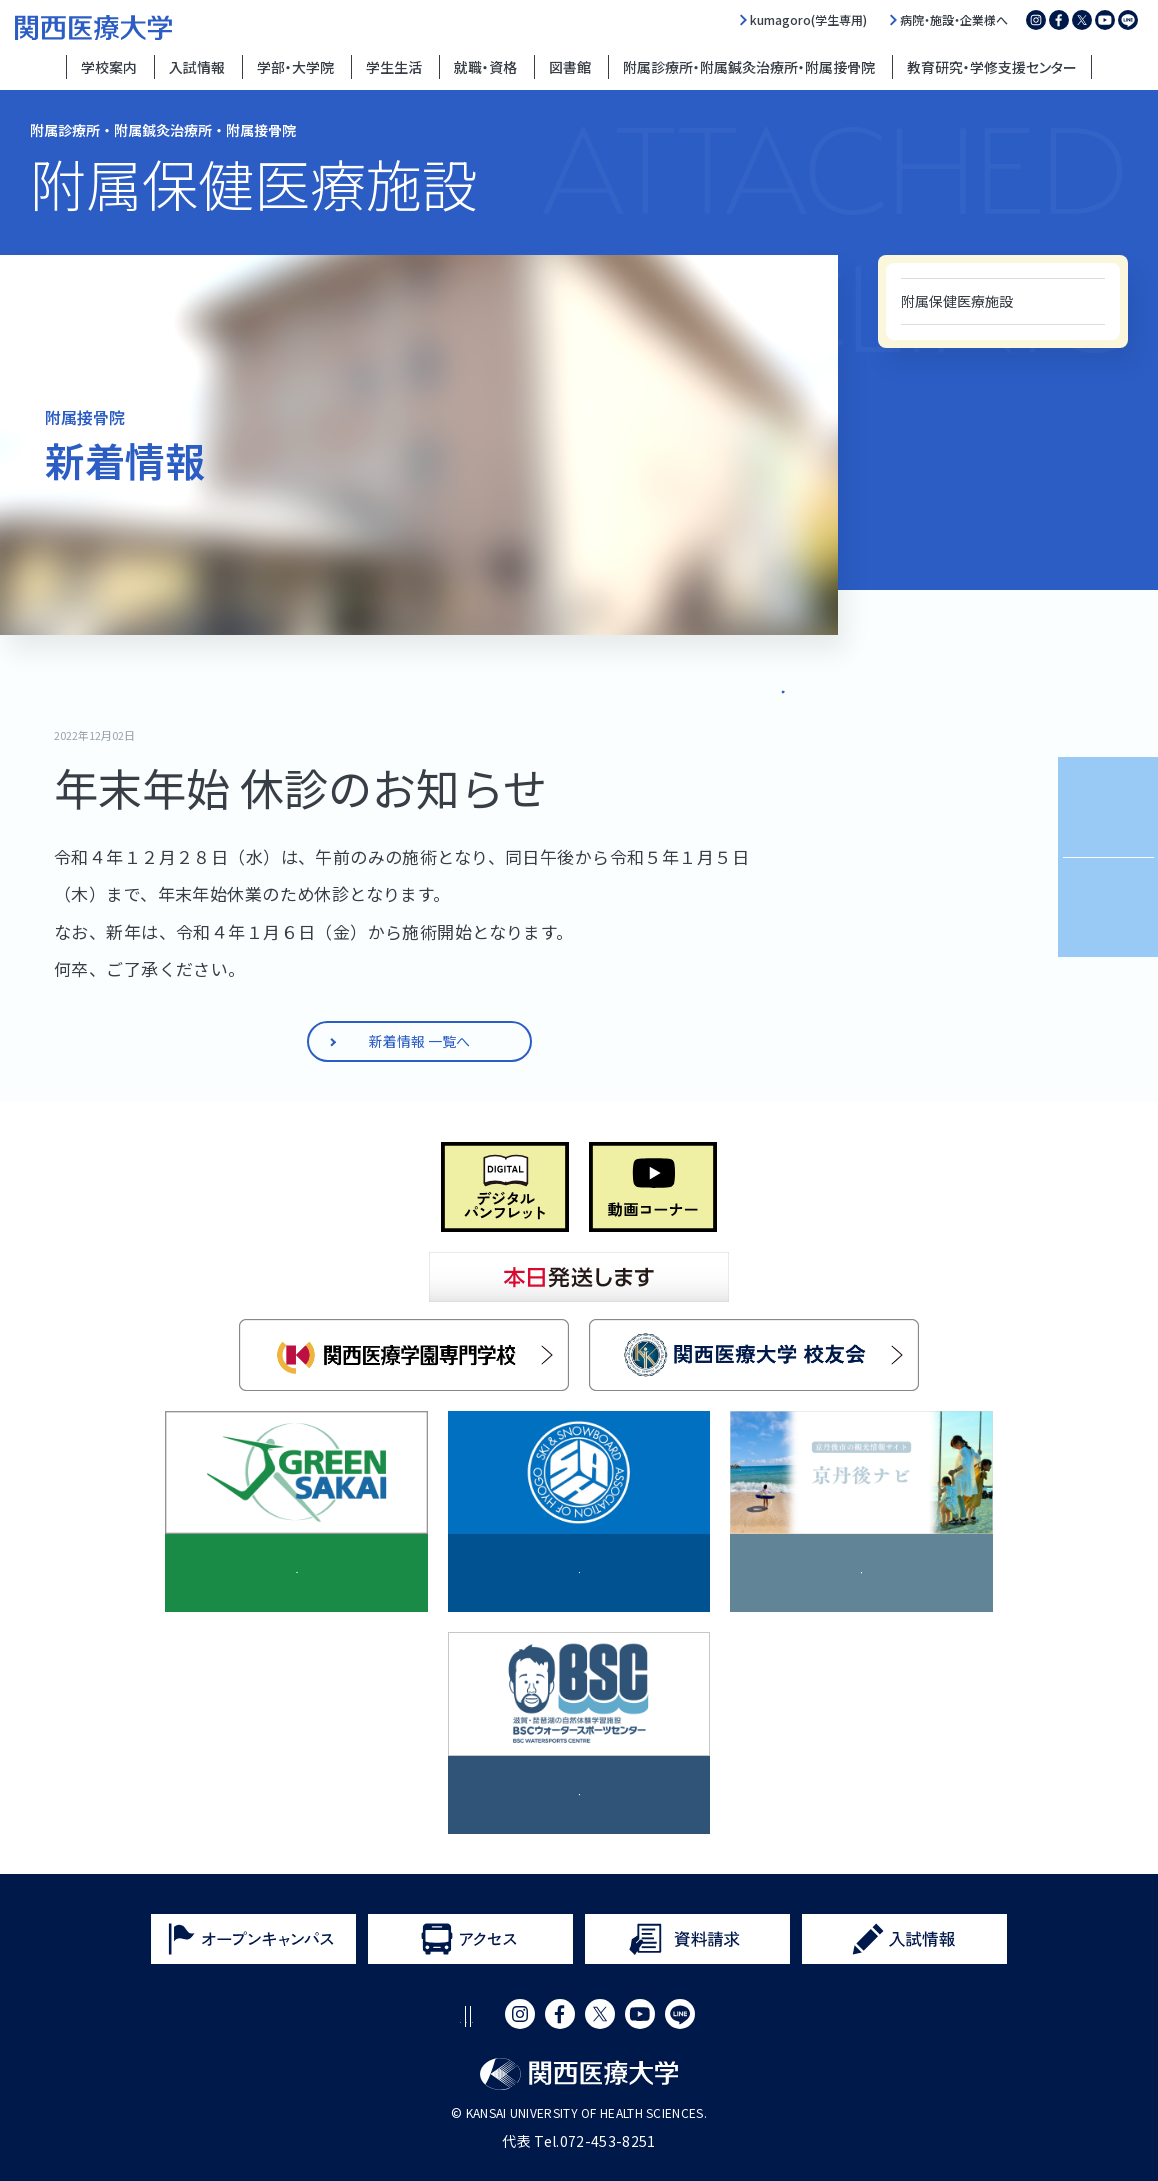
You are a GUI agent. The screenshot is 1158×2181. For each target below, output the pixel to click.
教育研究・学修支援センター (992, 67)
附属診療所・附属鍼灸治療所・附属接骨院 (749, 67)
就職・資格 (485, 67)
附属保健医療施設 (957, 301)
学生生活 (394, 67)
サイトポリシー (323, 2016)
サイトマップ (617, 2016)
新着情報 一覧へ (740, 686)
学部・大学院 (295, 67)
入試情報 (197, 67)
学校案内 (109, 67)
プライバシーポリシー (474, 2016)
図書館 (570, 67)
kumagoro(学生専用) (808, 20)
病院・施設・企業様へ (954, 20)
